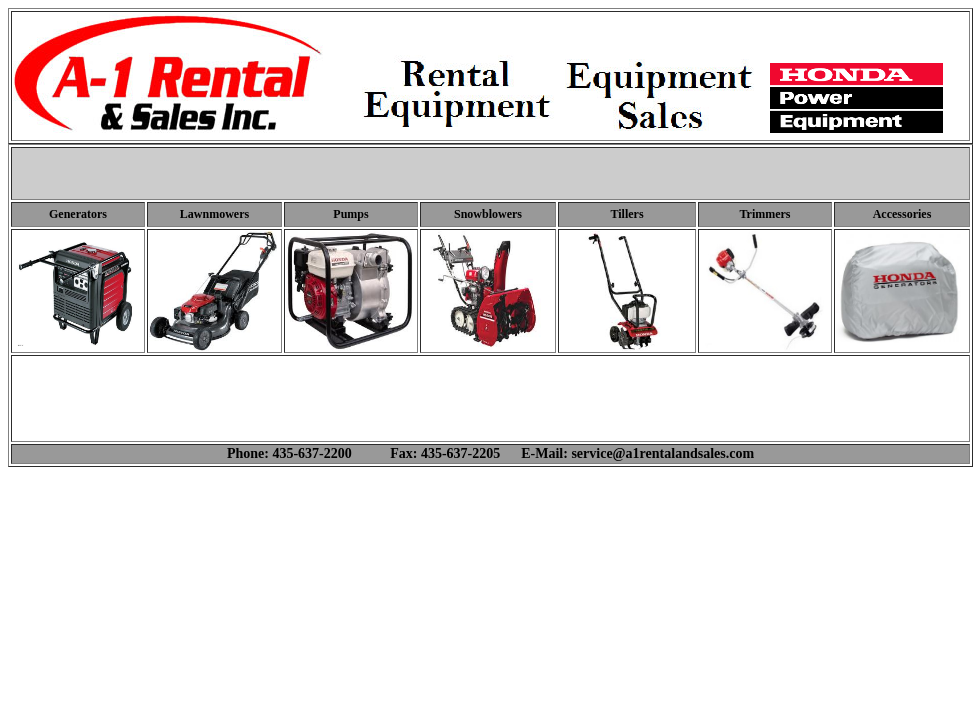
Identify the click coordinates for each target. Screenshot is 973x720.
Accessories (902, 214)
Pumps (350, 214)
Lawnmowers (214, 214)
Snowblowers (488, 214)
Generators (78, 214)
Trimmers (764, 214)
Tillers (626, 214)
